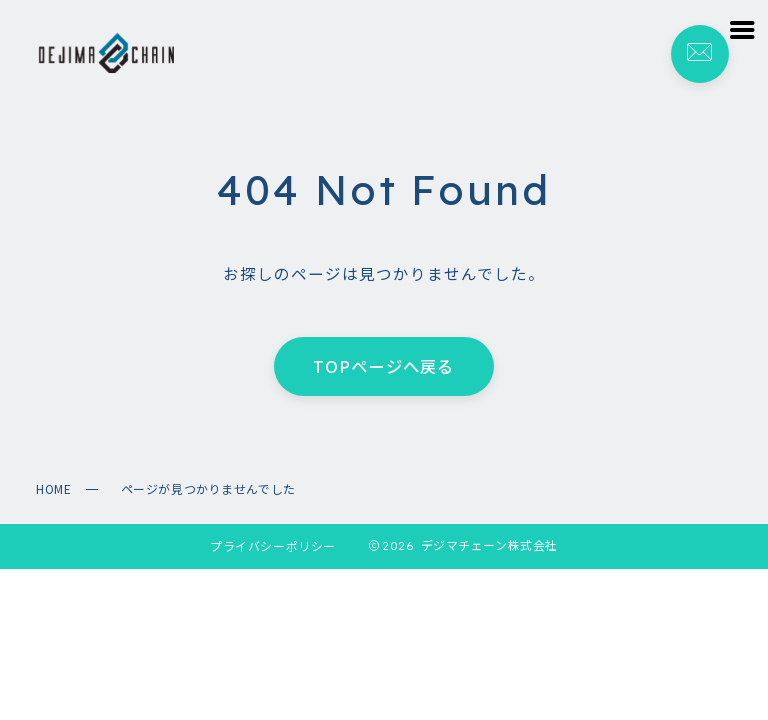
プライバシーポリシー (273, 545)
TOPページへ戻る (383, 367)
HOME (53, 488)
